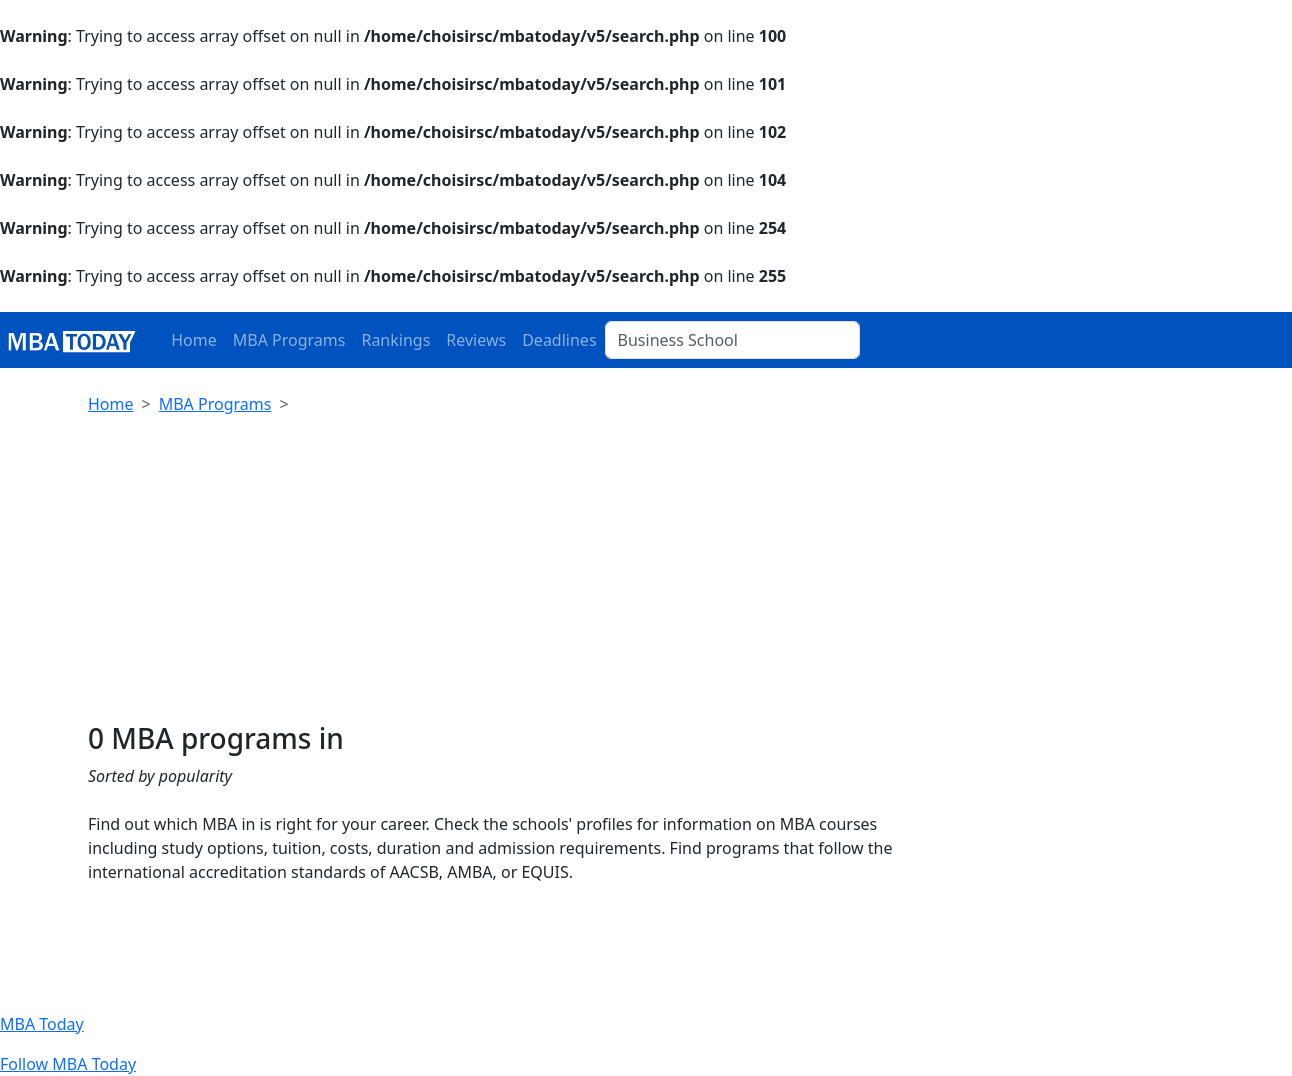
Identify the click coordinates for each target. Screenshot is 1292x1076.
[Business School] (732, 340)
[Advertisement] (503, 572)
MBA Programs (289, 340)
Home (194, 340)
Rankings (395, 340)
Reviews (476, 340)
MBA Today (42, 1024)
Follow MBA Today (68, 1064)
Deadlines (559, 340)
